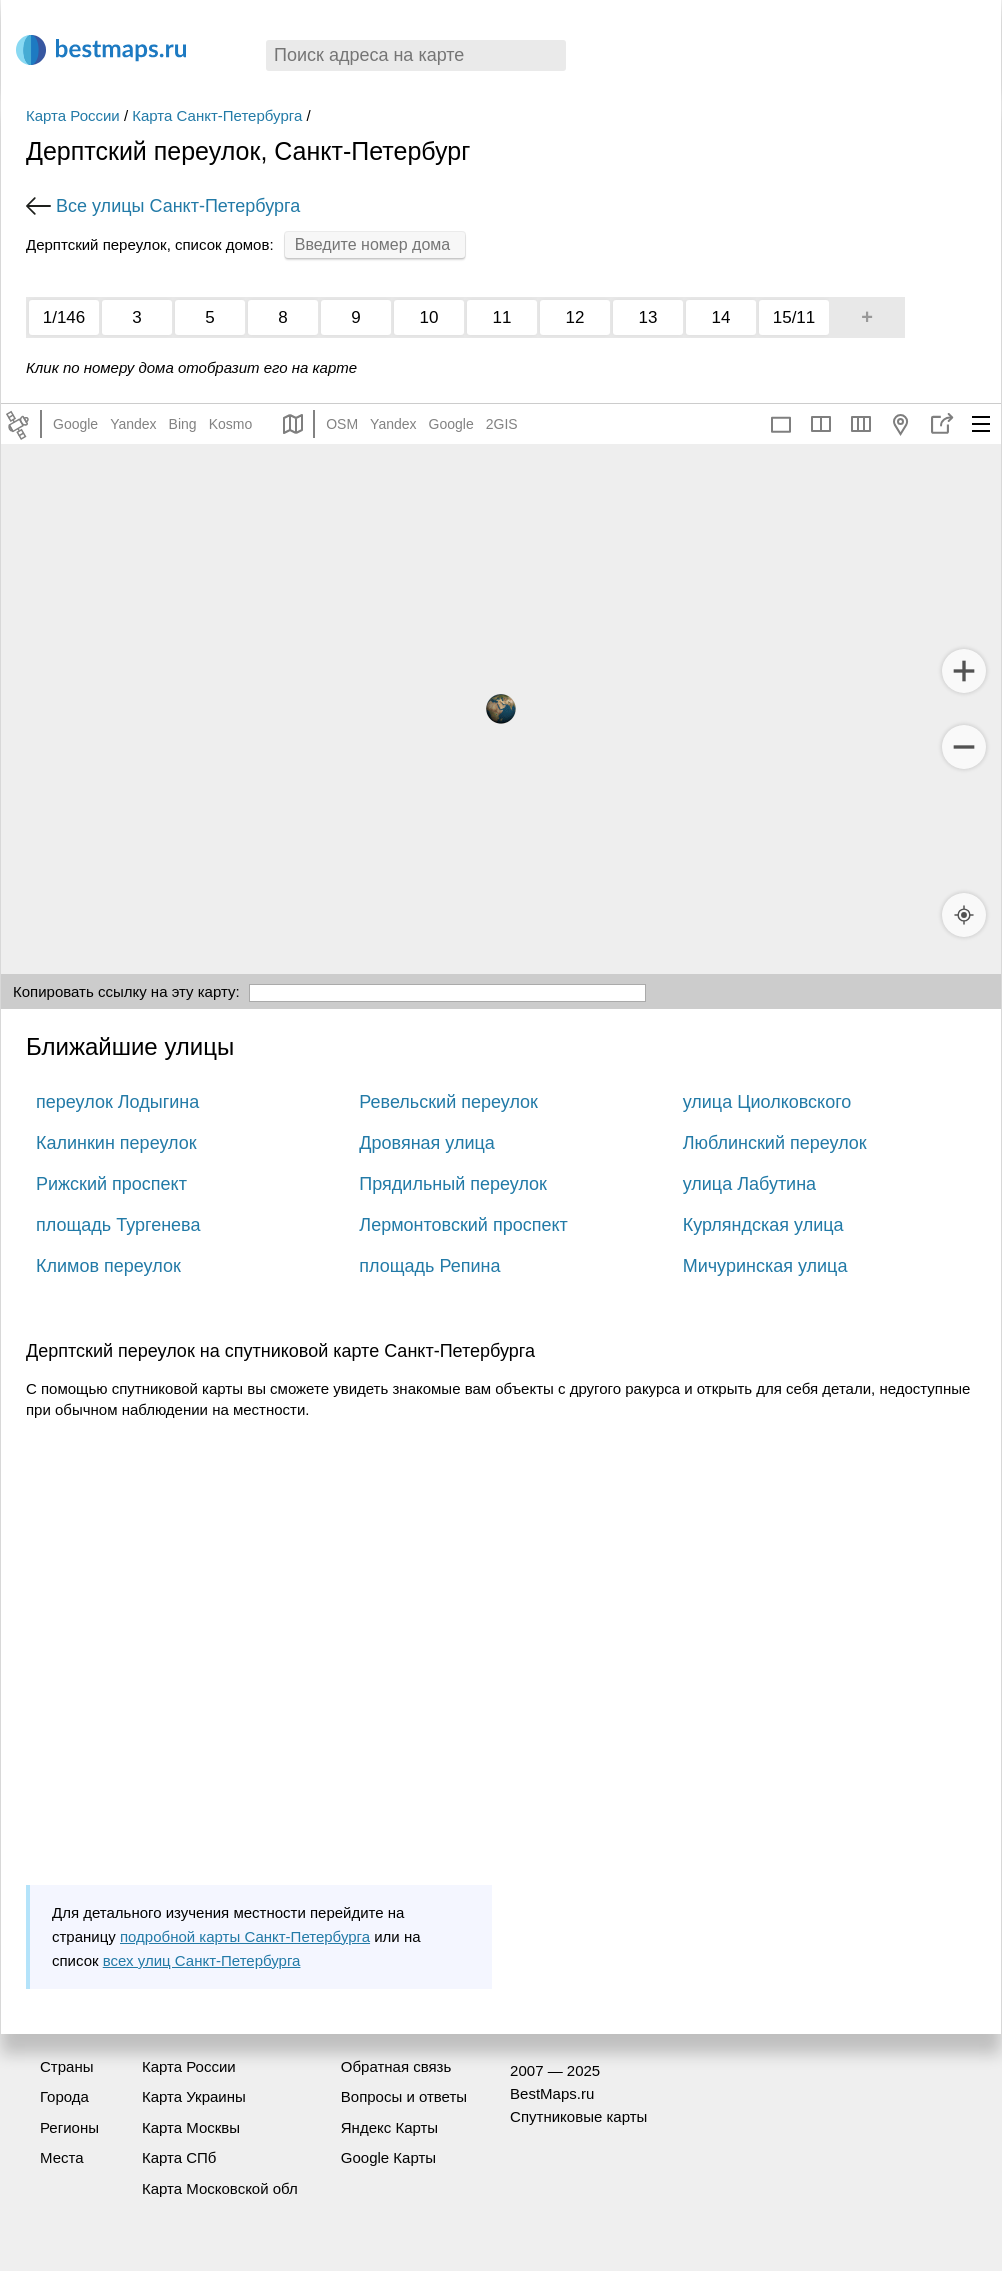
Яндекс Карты (389, 2127)
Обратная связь (396, 2066)
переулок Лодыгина (117, 1102)
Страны (66, 2066)
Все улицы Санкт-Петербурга (178, 206)
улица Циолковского (767, 1102)
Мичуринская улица (765, 1266)
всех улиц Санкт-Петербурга (202, 1960)
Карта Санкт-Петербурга (217, 115)
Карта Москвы (191, 2127)
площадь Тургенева (118, 1225)
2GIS (502, 424)
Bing (183, 424)
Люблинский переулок (775, 1143)
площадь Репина (429, 1266)
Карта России (73, 115)
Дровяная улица (427, 1143)
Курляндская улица (763, 1225)
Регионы (69, 2127)
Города (64, 2096)
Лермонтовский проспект (463, 1225)
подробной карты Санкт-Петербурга (245, 1936)
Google (75, 424)
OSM (342, 424)
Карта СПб (179, 2157)
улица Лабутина (749, 1184)
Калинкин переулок (116, 1143)
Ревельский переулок (448, 1102)
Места (62, 2157)
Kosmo (231, 424)
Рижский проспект (111, 1184)
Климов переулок (108, 1266)
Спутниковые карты (578, 2116)
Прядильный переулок (453, 1184)
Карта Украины (194, 2096)
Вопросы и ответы (404, 2096)
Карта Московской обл (220, 2188)
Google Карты (388, 2157)
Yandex (133, 424)
